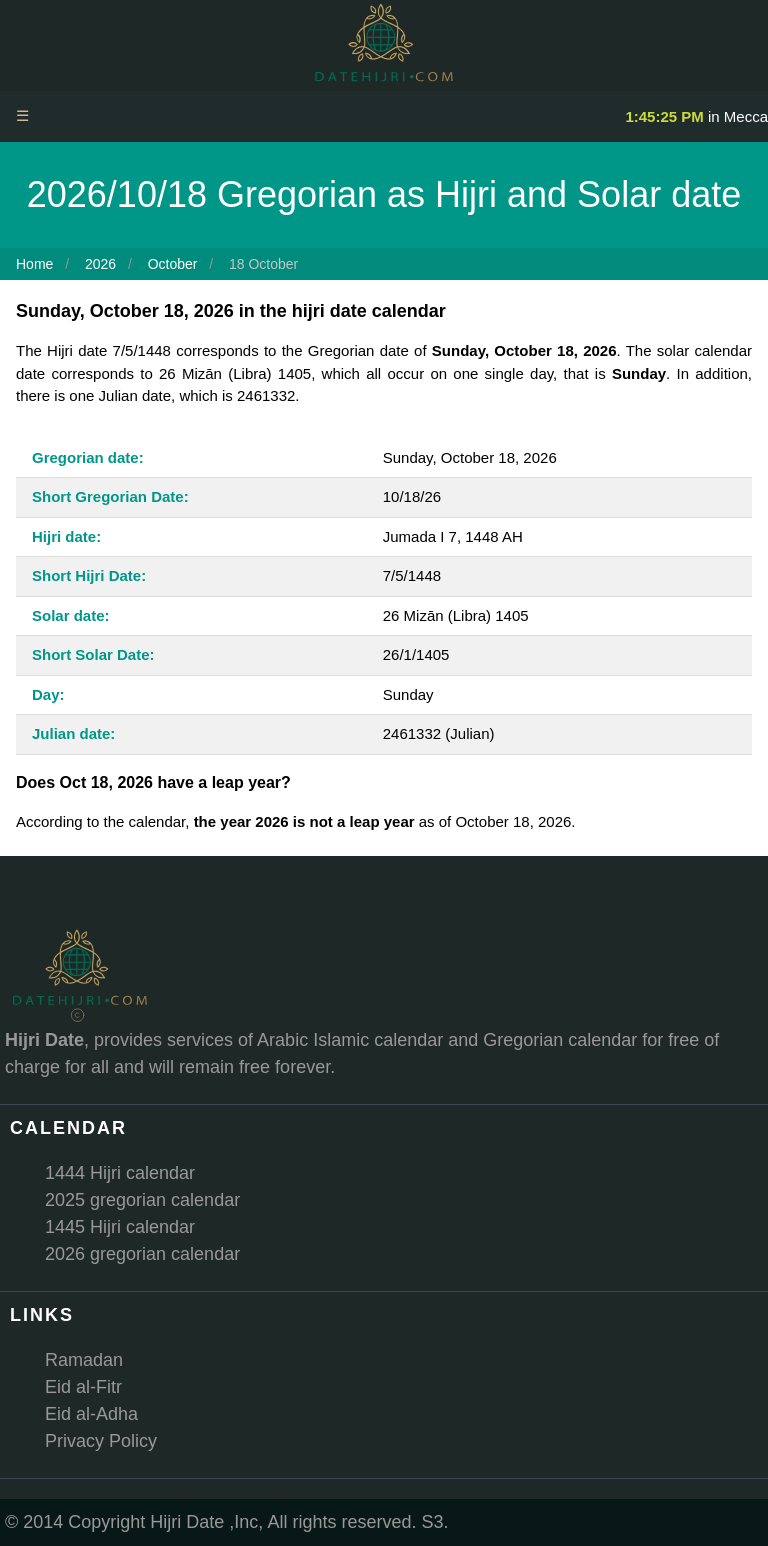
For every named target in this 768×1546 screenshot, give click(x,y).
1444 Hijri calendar (120, 1173)
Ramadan (84, 1360)
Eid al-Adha (91, 1414)
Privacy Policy (101, 1441)
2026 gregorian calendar (142, 1254)
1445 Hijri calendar (120, 1227)
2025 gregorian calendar (142, 1200)
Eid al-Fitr (83, 1387)
